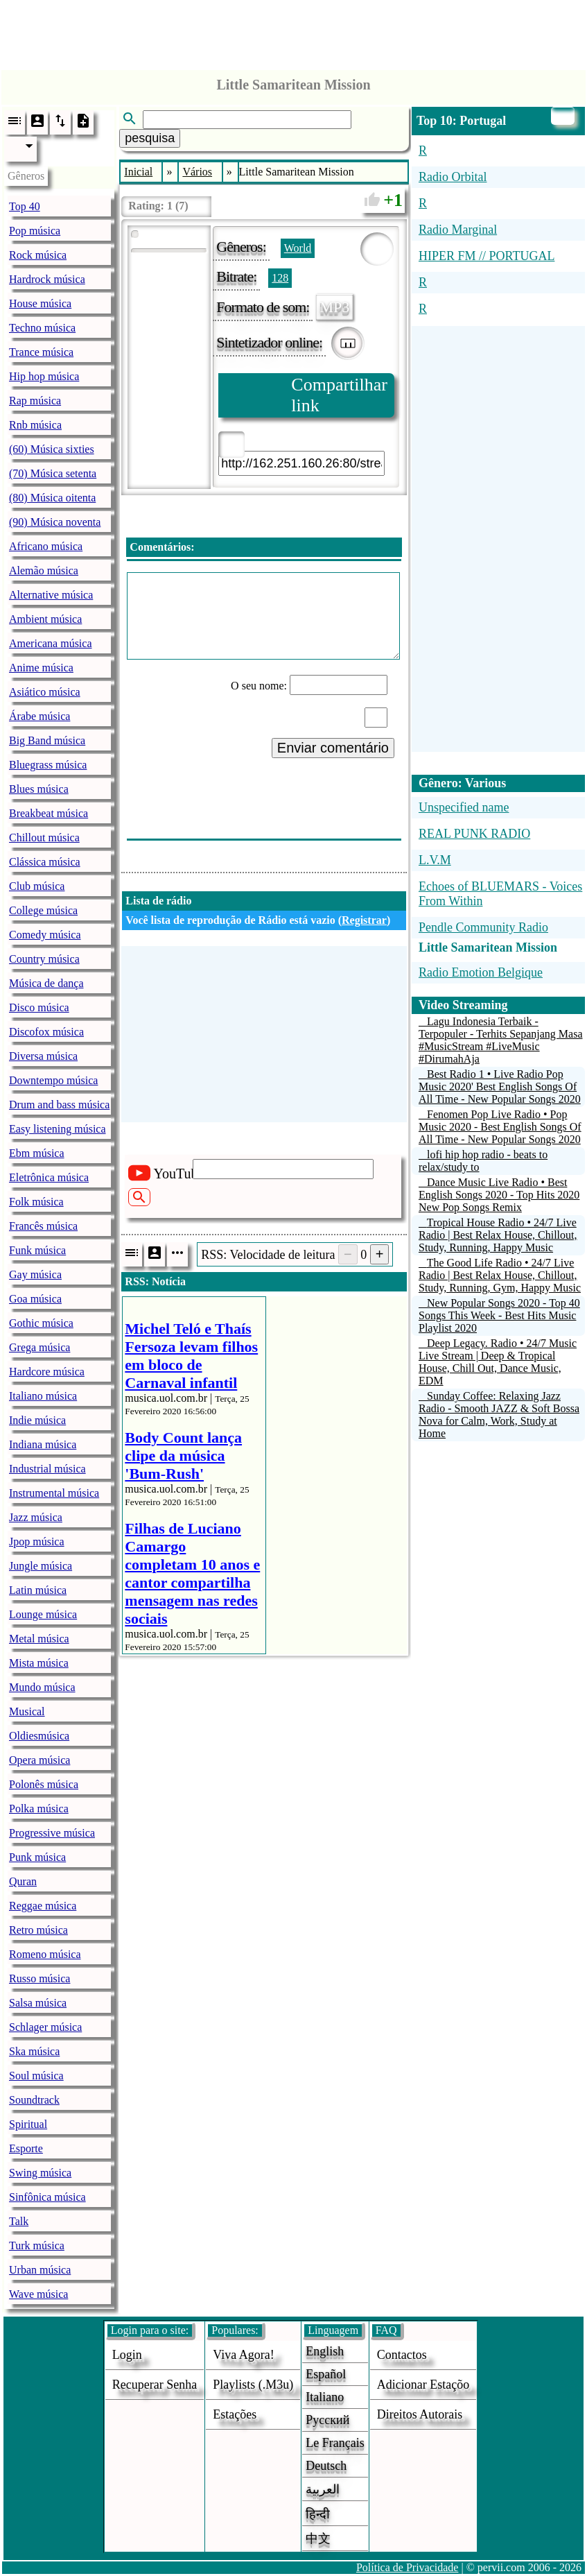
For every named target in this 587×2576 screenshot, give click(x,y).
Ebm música (36, 1153)
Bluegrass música (48, 765)
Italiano (325, 2397)
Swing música (40, 2173)
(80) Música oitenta (52, 498)
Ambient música (45, 619)
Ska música (34, 2051)
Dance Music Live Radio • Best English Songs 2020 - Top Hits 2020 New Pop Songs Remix (499, 1194)
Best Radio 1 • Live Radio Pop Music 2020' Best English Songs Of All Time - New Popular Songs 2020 (500, 1086)
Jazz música (35, 1517)
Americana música (50, 643)
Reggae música (42, 1906)
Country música (44, 959)
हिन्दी (318, 2514)
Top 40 (24, 206)
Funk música (37, 1250)
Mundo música (42, 1687)
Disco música (39, 1007)
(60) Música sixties (51, 449)
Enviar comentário (333, 747)
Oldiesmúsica (39, 1736)
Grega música (39, 1347)
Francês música (43, 1226)
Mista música (39, 1663)
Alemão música (43, 570)
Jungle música (40, 1566)
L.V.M (435, 860)
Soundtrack (34, 2100)
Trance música (41, 352)
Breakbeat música (48, 813)
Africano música (45, 546)
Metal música (39, 1639)
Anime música (41, 667)
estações (234, 2414)
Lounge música (43, 1614)
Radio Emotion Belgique (481, 972)
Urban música (40, 2270)
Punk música (37, 1857)
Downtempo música (53, 1080)
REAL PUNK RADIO (474, 834)
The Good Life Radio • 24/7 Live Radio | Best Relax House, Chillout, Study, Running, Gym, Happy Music (500, 1275)
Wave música (38, 2294)
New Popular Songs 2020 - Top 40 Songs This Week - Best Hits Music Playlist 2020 (499, 1315)
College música (43, 910)
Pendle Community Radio (483, 927)
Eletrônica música (49, 1177)
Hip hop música (44, 376)
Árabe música (39, 716)
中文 (318, 2538)
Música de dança (46, 983)
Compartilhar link (339, 395)
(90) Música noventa (54, 522)
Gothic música (41, 1323)
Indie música (37, 1420)
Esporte (26, 2148)
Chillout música (44, 837)
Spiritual (28, 2124)
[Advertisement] (294, 31)
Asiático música (44, 692)
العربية (323, 2489)
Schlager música (45, 2027)
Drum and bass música (59, 1104)
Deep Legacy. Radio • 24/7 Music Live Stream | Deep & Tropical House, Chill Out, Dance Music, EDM (498, 1361)
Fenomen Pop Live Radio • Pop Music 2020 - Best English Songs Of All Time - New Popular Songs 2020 (500, 1126)
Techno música (42, 328)
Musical (27, 1711)
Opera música (39, 1760)
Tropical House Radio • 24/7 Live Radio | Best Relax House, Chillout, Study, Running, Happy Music (498, 1235)
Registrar (364, 920)
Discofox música (46, 1032)
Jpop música (36, 1541)
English (325, 2351)
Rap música (35, 400)
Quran (23, 1881)
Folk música (36, 1202)
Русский (327, 2420)
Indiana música (42, 1444)
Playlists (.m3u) (253, 2385)
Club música (36, 886)
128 (280, 278)
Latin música (38, 1590)
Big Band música (47, 740)
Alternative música (51, 595)
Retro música (38, 1930)
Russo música (39, 1978)
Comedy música (45, 935)
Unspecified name (464, 807)
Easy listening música (57, 1129)
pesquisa (150, 138)
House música (40, 303)
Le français (335, 2443)
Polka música (39, 1808)
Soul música (36, 2075)
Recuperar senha (154, 2385)
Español (326, 2374)
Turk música (36, 2245)
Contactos (402, 2355)
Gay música (35, 1274)
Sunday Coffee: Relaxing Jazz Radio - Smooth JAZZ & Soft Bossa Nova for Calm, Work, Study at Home (499, 1414)
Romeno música (45, 1954)
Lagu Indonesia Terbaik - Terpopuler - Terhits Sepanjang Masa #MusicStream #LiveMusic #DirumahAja (501, 1040)
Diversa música (43, 1056)
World (298, 248)
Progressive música (52, 1833)
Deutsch (326, 2466)
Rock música (38, 255)
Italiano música (43, 1396)
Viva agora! (243, 2355)
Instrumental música (54, 1493)
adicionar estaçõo (423, 2385)
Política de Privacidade (407, 2567)
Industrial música (47, 1469)
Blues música (39, 789)
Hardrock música (47, 279)
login (127, 2355)
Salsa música (38, 2003)
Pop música (34, 231)
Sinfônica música (47, 2197)
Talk (18, 2221)
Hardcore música (47, 1371)
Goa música (35, 1299)
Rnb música (35, 425)
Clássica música (44, 862)
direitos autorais (420, 2414)
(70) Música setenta (52, 473)
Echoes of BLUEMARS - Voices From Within (500, 893)
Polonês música (43, 1784)
